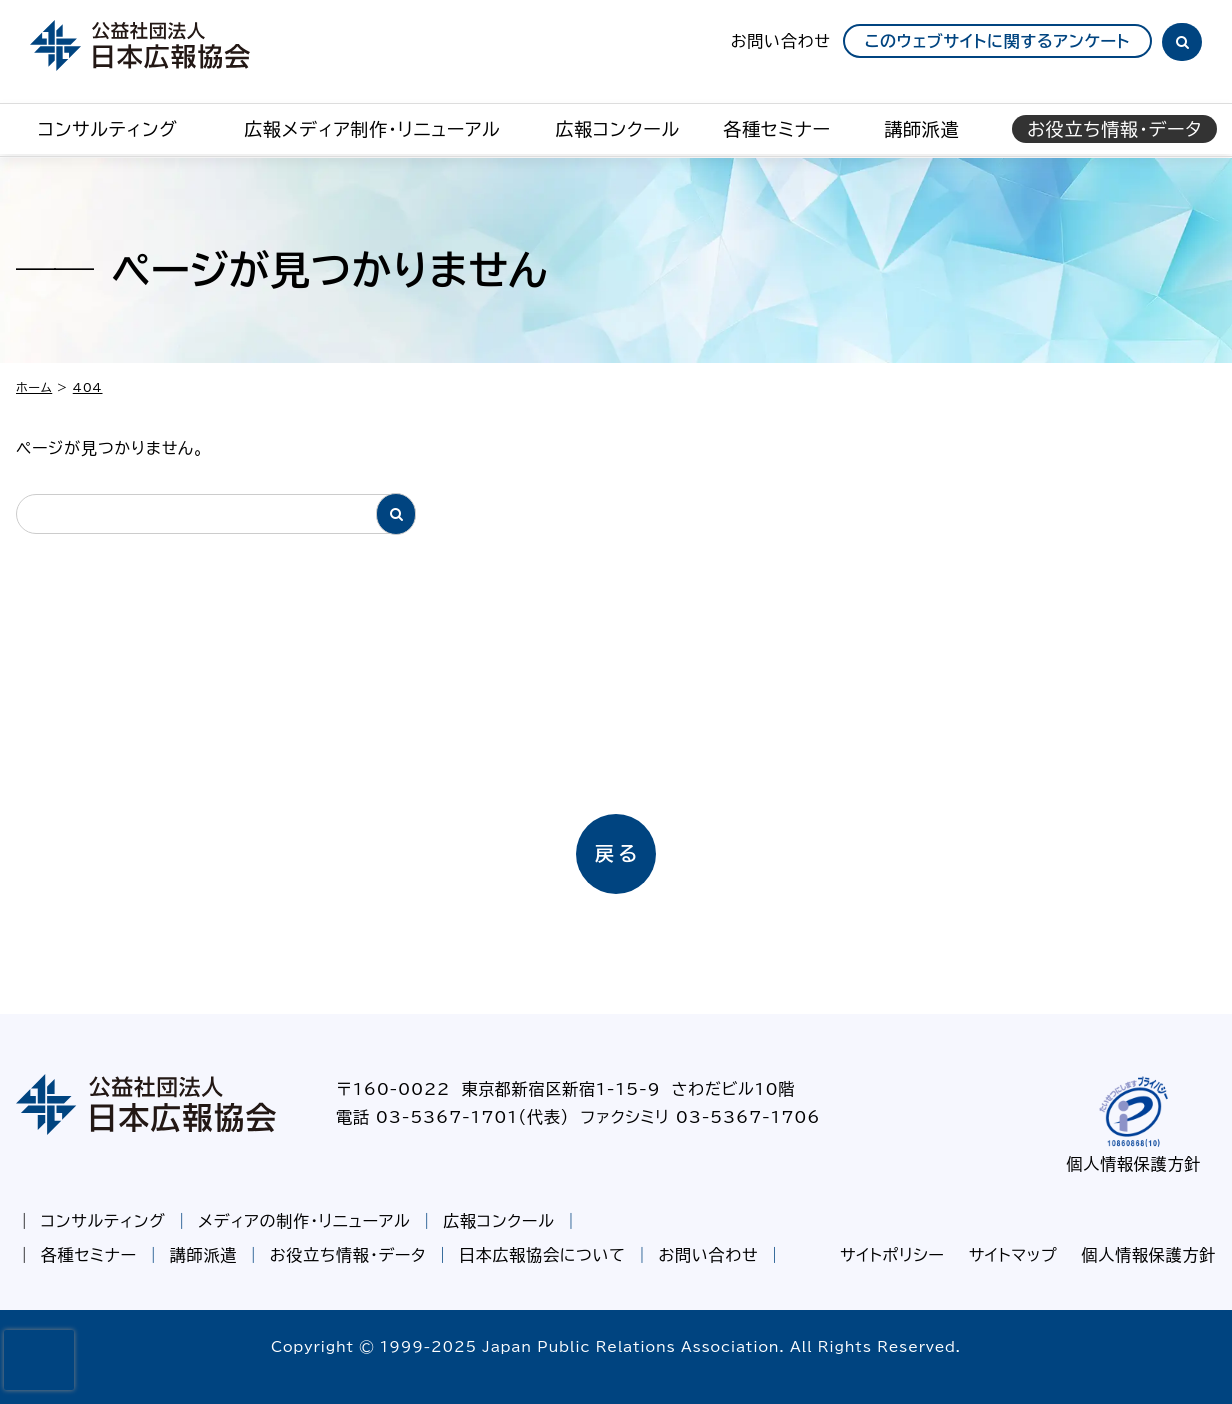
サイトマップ (1013, 1255)
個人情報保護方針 (1134, 1164)
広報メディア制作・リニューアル (372, 129)
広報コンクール (617, 129)
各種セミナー (777, 129)
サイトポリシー (892, 1255)
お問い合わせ (781, 41)
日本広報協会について (542, 1255)
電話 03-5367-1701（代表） (452, 1117)
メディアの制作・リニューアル (304, 1221)
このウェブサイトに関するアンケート (997, 41)
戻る (618, 853)
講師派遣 (921, 129)
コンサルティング (107, 129)
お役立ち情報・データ (348, 1255)
